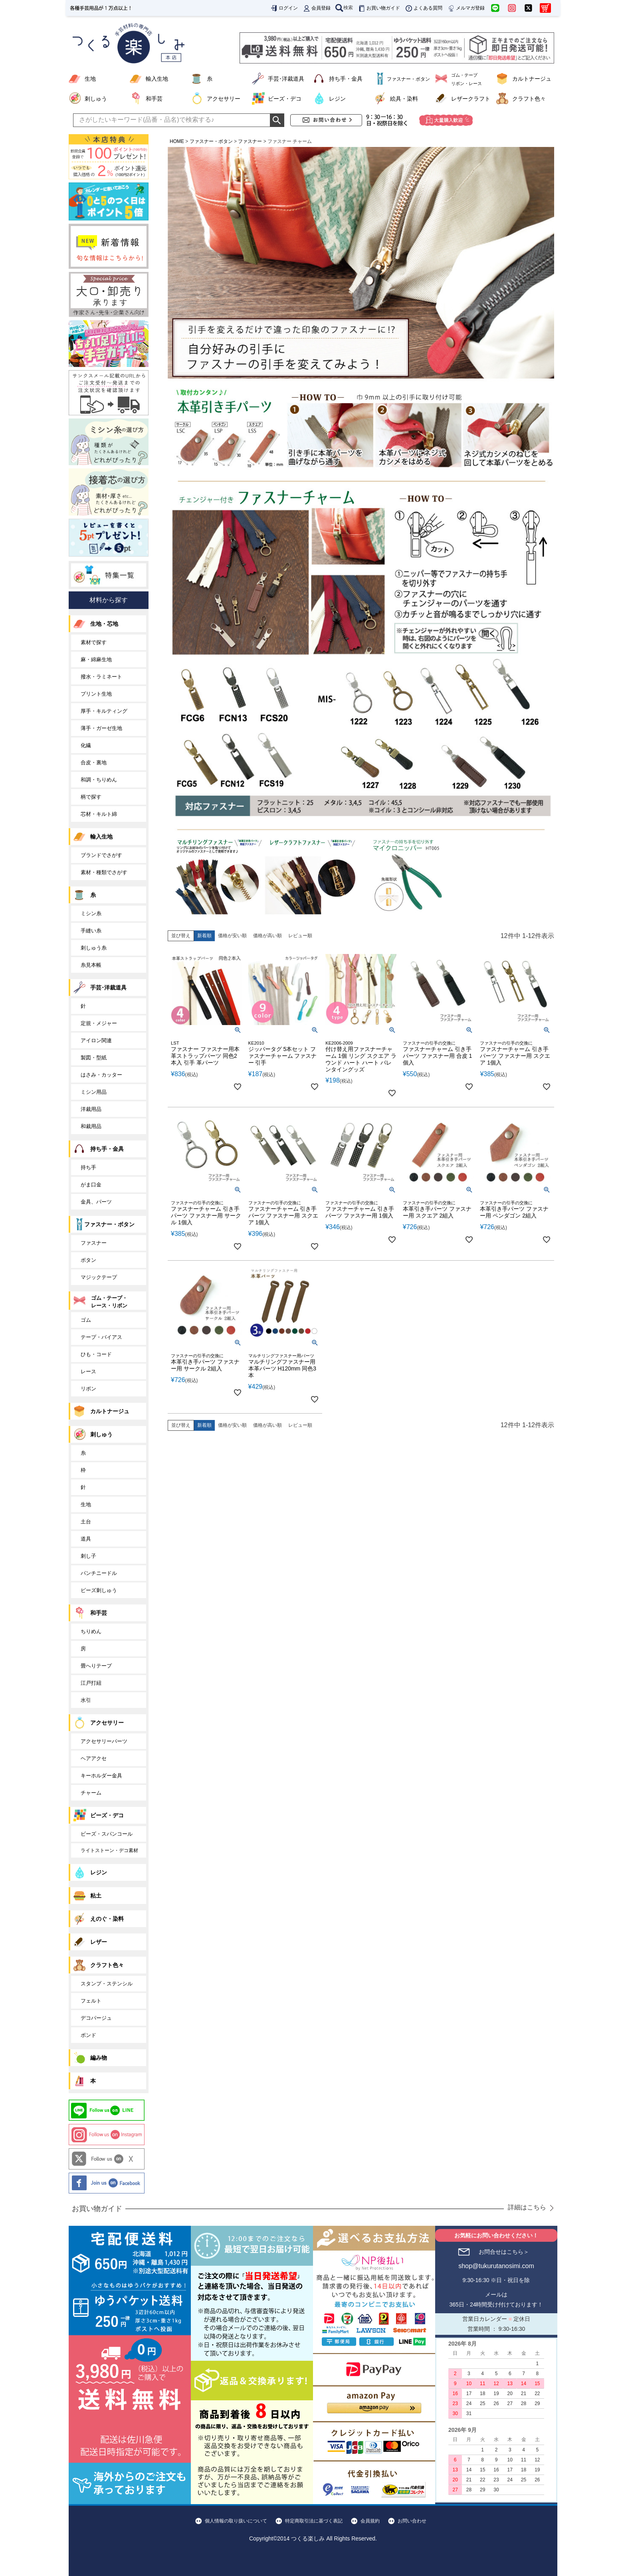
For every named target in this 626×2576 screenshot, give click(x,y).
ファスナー (250, 141)
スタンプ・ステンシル (107, 1984)
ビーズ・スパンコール (107, 1834)
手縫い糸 (91, 931)
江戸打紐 (91, 1683)
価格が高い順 (267, 935)
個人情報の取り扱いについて (236, 2521)
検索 (344, 7)
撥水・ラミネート (101, 677)
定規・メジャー (99, 1023)
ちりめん (91, 1631)
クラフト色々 (529, 98)
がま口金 (91, 1185)
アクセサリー (223, 98)
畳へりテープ (96, 1666)
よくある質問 (423, 8)
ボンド (88, 2035)
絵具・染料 (404, 98)
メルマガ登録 (466, 8)
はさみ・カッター (101, 1075)
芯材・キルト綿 (99, 814)
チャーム (91, 1793)
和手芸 (154, 98)
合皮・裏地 (94, 762)
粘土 (95, 1895)
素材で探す (94, 642)
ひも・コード (96, 1354)
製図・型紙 (94, 1058)
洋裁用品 (91, 1109)
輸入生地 (157, 78)
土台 (86, 1522)
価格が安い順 (232, 935)
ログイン (284, 8)
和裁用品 (91, 1126)
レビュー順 (300, 935)
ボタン (88, 1260)
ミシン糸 (91, 913)
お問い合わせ (412, 2521)
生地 (90, 78)
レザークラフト (470, 98)
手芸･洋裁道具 (286, 78)
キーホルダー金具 (101, 1776)
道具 (86, 1539)
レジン (337, 98)
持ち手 (88, 1167)
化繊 (86, 745)
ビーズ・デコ (284, 98)
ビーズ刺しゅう (99, 1590)
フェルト (91, 2001)
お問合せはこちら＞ (504, 2252)
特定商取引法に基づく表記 (314, 2521)
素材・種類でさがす (104, 872)
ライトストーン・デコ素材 (109, 1850)
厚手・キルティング (104, 711)
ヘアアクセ (94, 1758)
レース (88, 1371)
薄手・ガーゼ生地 (101, 728)
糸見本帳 (91, 965)
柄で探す (91, 797)
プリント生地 (96, 694)
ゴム (86, 1320)
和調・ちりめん (99, 780)
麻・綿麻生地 (96, 659)
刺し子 (88, 1556)
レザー (98, 1942)
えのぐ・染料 (107, 1919)
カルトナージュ (531, 78)
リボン (88, 1389)
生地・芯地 (104, 624)
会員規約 (370, 2521)
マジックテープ (99, 1277)
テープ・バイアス (101, 1337)
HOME (177, 141)
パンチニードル (99, 1573)
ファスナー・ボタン (211, 141)
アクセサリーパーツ (104, 1741)
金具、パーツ (96, 1202)
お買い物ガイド (379, 8)
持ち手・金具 (346, 78)
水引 (86, 1700)
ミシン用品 (94, 1092)
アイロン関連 (96, 1040)
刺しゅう (96, 98)
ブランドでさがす (101, 855)
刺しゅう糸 (94, 948)
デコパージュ (96, 2018)
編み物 (98, 2057)
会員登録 (317, 8)
